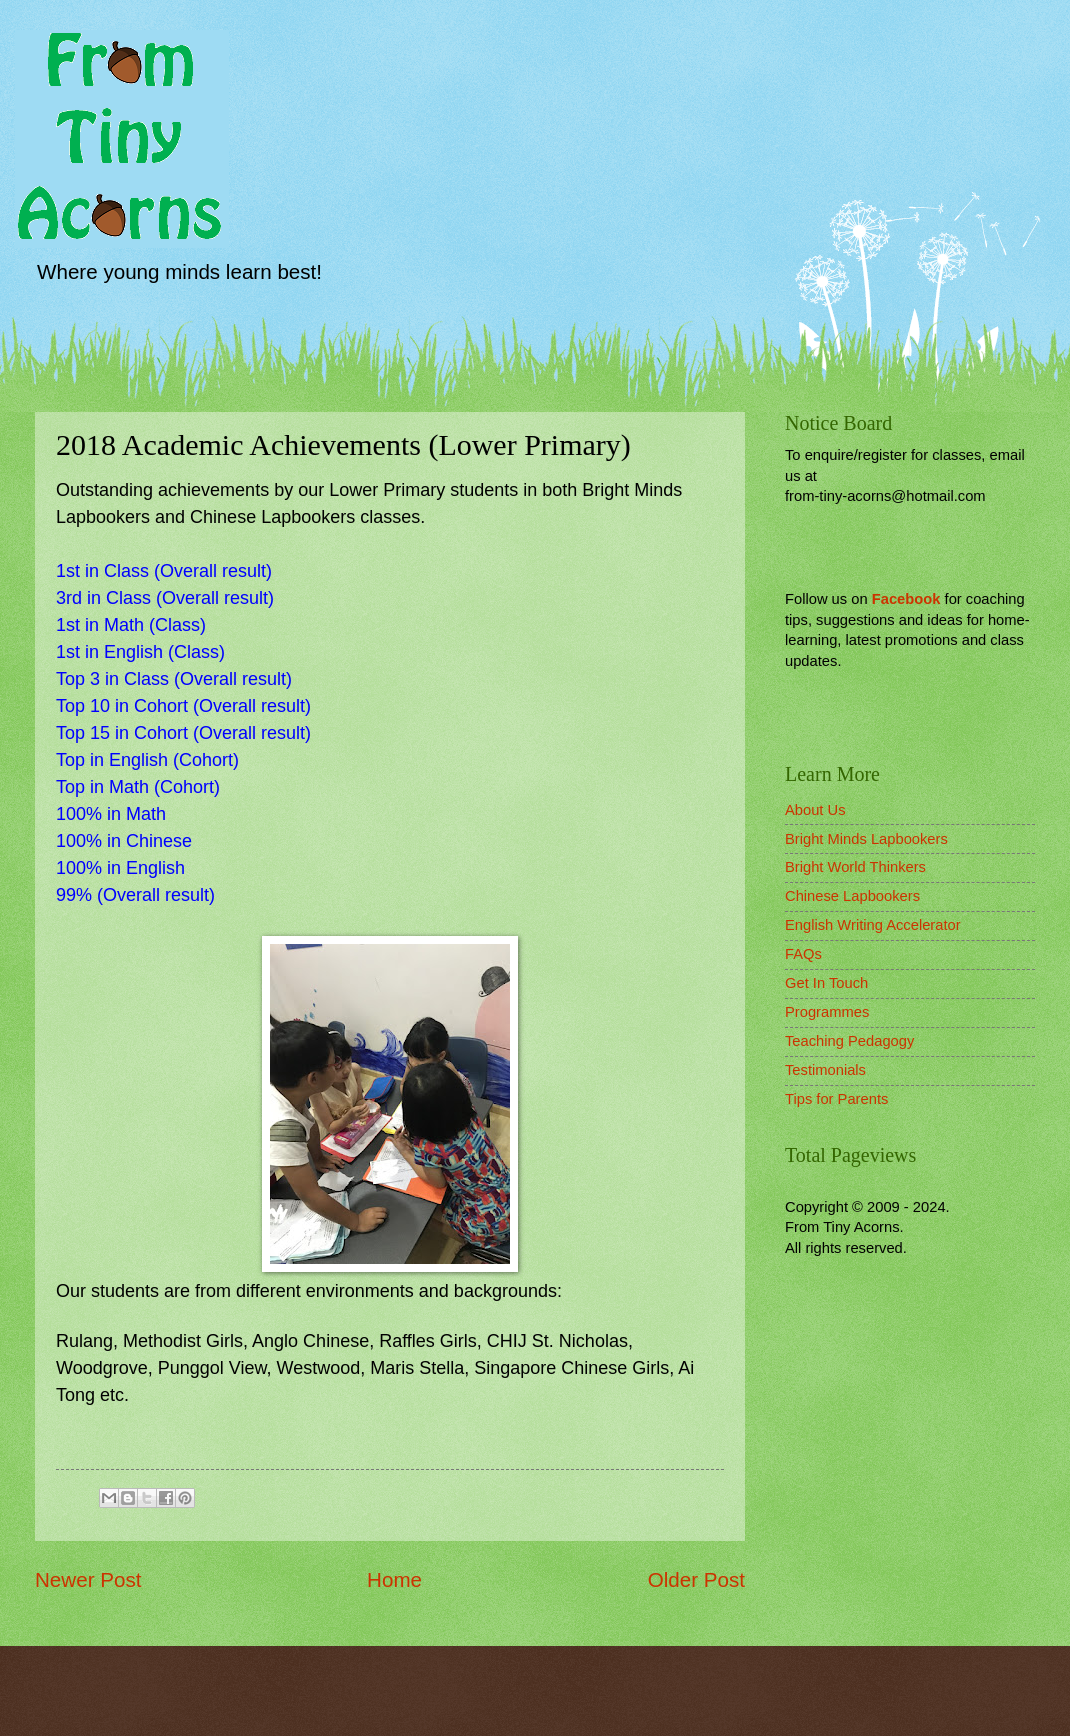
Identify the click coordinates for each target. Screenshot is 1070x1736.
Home (394, 1579)
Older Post (696, 1579)
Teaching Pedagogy (849, 1041)
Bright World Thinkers (855, 867)
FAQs (803, 954)
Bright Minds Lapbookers (866, 839)
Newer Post (88, 1579)
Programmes (827, 1012)
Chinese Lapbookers (852, 896)
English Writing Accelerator (873, 925)
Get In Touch (826, 983)
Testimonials (825, 1070)
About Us (815, 810)
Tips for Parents (836, 1099)
